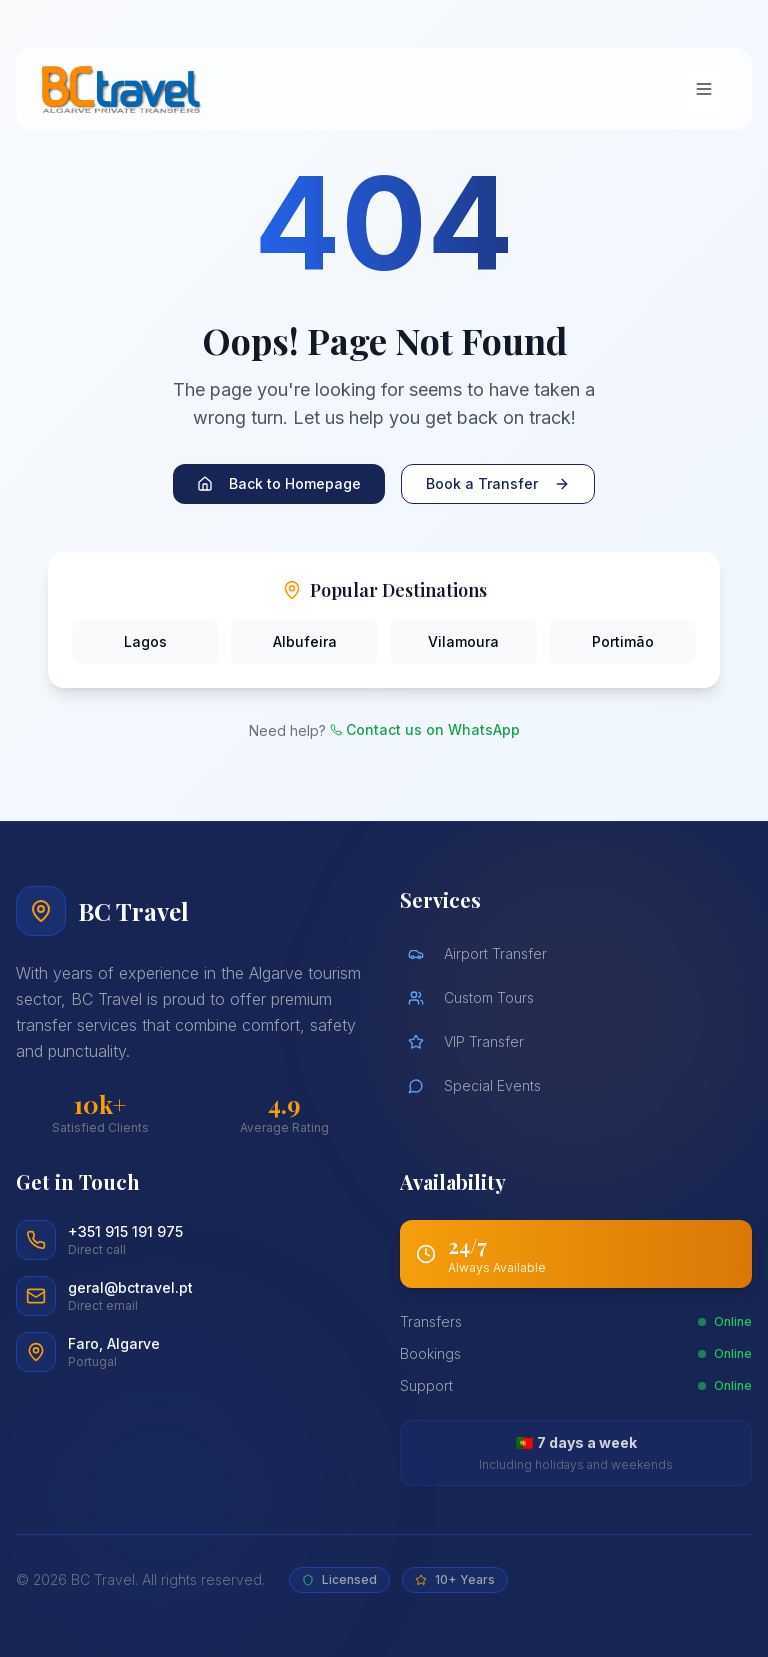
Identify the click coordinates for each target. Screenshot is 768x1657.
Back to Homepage (279, 483)
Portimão (623, 641)
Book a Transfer (498, 483)
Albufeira (305, 641)
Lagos (145, 641)
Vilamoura (463, 641)
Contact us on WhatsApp (425, 729)
